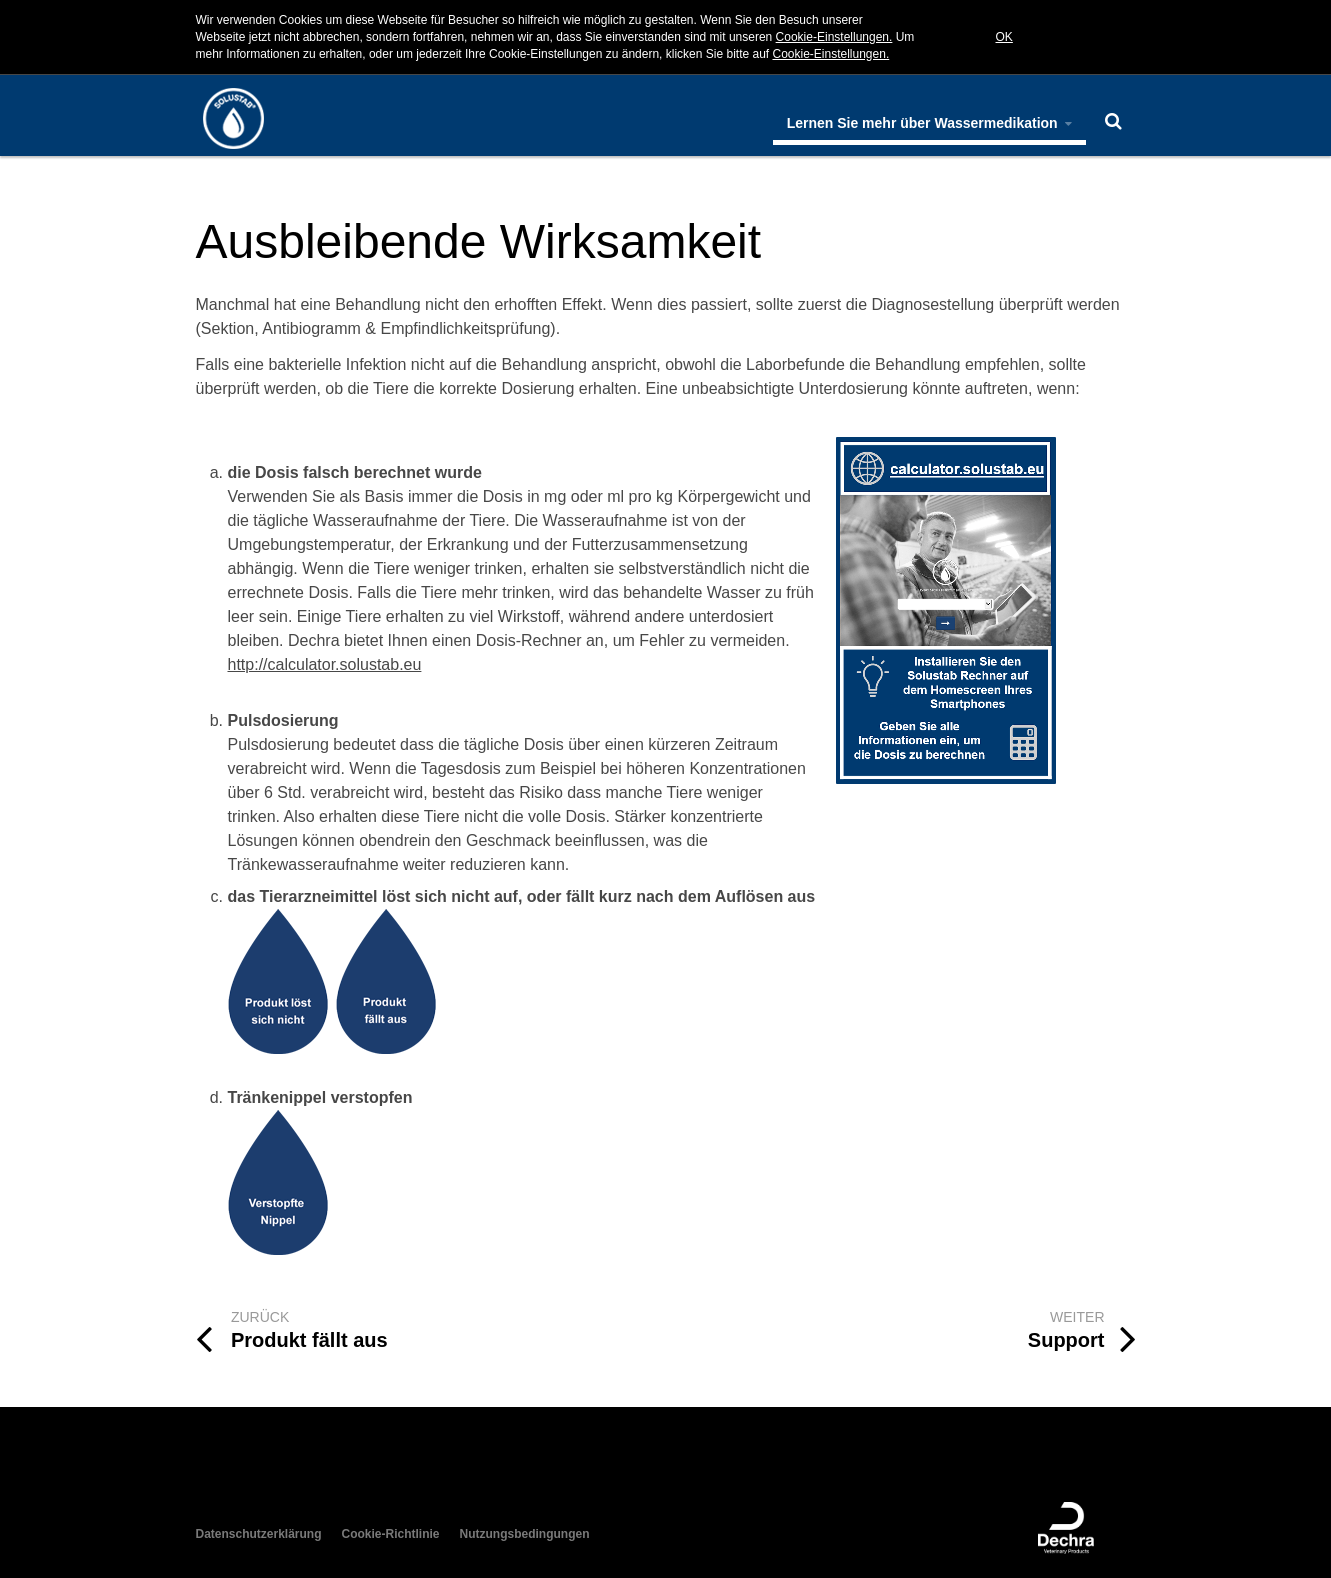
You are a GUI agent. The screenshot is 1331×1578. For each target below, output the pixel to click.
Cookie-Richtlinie (391, 1534)
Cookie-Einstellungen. (834, 37)
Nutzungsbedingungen (525, 1534)
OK (1004, 37)
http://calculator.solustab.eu (325, 664)
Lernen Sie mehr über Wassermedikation (929, 123)
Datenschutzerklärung (259, 1534)
